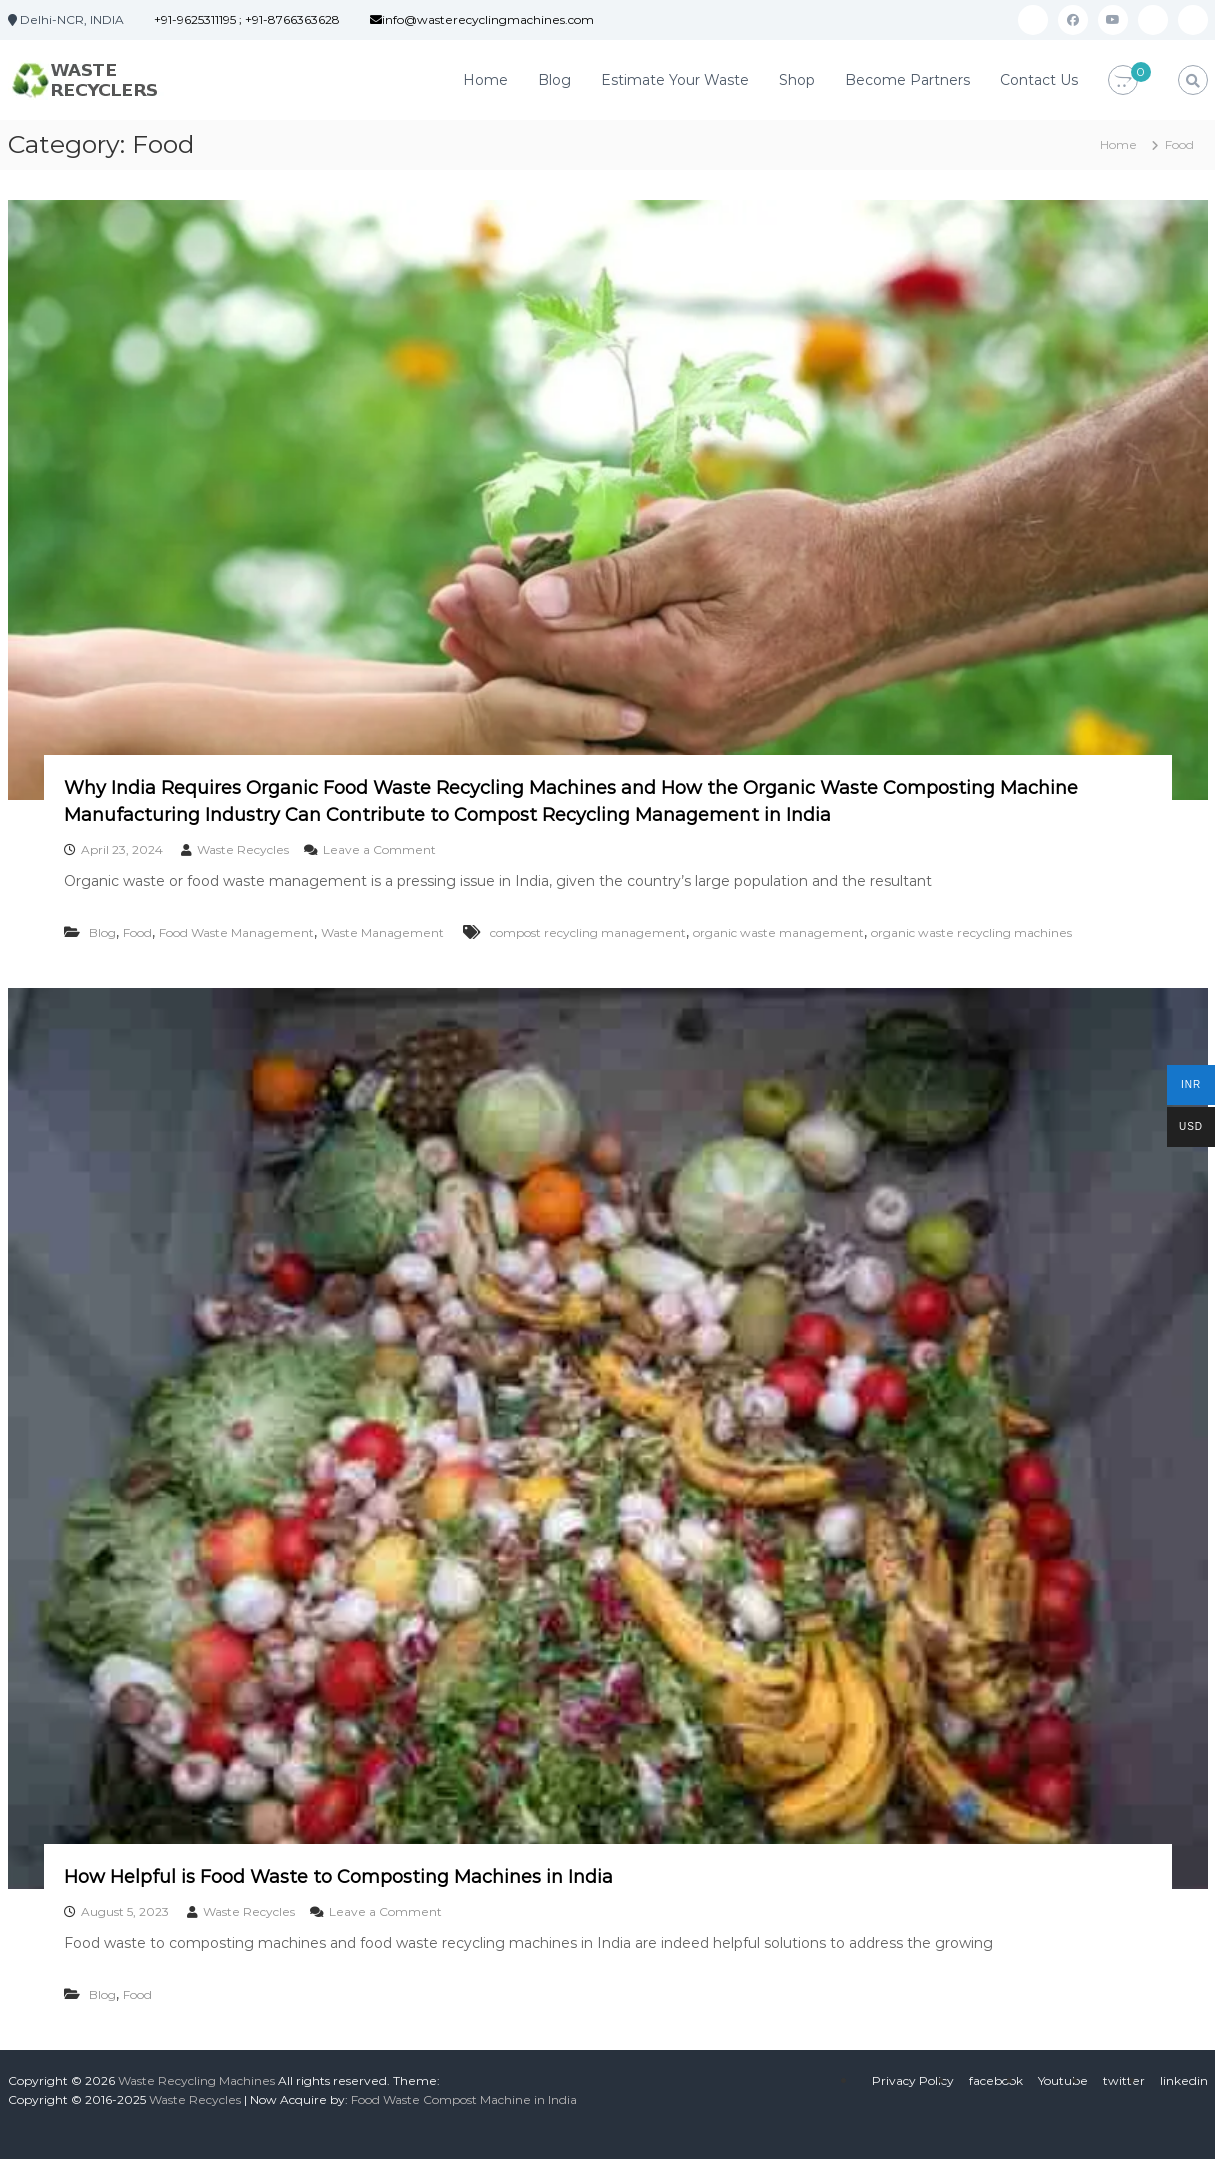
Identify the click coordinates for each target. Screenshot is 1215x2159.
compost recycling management (588, 932)
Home (485, 80)
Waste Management (382, 932)
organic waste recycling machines (971, 932)
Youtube (1063, 2080)
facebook (996, 2080)
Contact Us (1039, 80)
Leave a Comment (379, 849)
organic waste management (778, 932)
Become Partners (907, 80)
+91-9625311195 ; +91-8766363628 (247, 19)
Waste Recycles (243, 849)
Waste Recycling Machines (196, 2080)
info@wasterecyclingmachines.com (482, 19)
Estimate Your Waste (675, 80)
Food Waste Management (236, 932)
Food (137, 932)
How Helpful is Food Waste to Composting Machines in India (338, 1877)
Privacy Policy (913, 2080)
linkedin (1184, 2080)
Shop (797, 80)
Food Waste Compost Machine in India (464, 2099)
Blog (554, 80)
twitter (1124, 2080)
